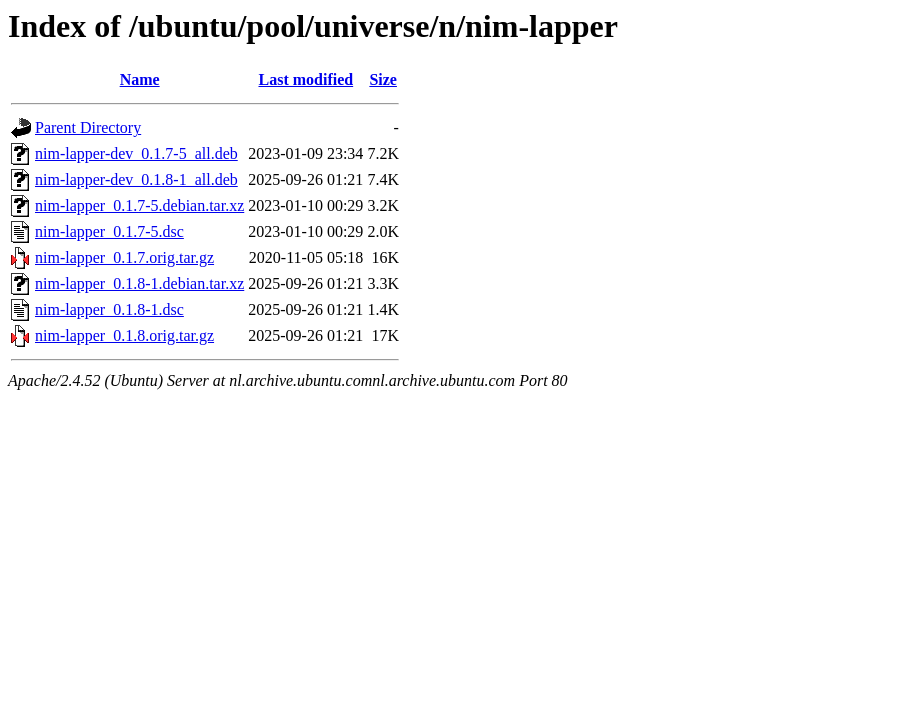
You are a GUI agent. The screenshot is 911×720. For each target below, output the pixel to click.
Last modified (305, 79)
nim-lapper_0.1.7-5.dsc (109, 231)
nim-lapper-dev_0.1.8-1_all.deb (136, 179)
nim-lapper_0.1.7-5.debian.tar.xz (139, 205)
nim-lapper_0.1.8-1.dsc (109, 309)
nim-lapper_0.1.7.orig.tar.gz (124, 257)
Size (383, 79)
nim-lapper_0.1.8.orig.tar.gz (124, 335)
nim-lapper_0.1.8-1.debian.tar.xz (139, 283)
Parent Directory (88, 127)
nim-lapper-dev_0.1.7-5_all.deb (136, 153)
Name (140, 79)
